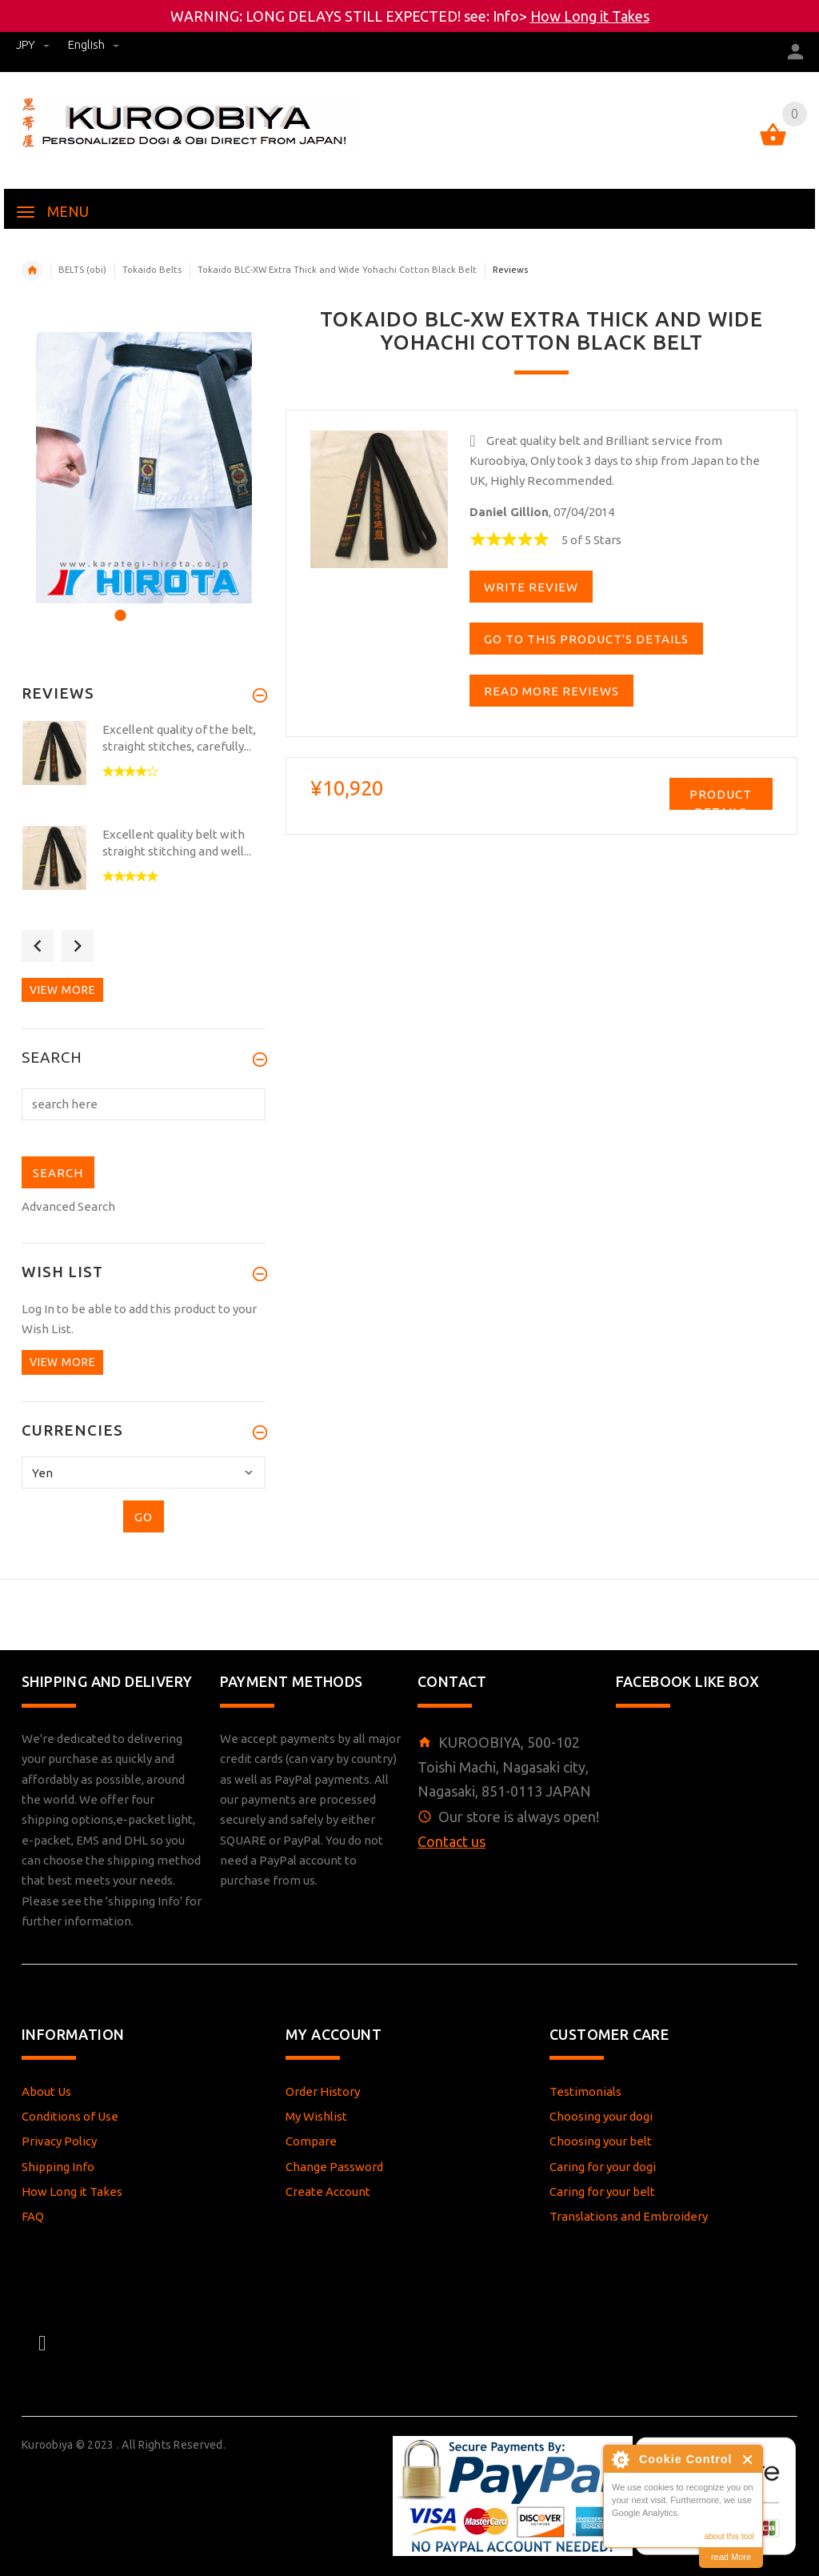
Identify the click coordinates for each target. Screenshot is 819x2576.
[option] (144, 467)
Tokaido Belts (152, 269)
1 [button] (118, 605)
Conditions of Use (70, 2116)
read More (731, 2557)
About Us (46, 2091)
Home (32, 270)
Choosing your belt (600, 2141)
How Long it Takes (589, 16)
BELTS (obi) (82, 269)
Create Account (328, 2191)
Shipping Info (58, 2166)
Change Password (334, 2166)
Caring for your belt (602, 2191)
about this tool (729, 2536)
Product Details (720, 798)
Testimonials (585, 2091)
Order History (323, 2091)
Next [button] (78, 946)
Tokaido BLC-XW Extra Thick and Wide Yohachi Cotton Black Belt (337, 269)
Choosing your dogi (601, 2116)
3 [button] (161, 605)
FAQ (33, 2216)
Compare (311, 2141)
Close (748, 2459)
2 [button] (140, 605)
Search (52, 1058)
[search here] (144, 1104)
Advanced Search (68, 1206)
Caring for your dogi (602, 2166)
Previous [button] (38, 946)
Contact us (451, 1841)
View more (62, 990)
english (93, 44)
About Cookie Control (620, 2459)
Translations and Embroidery (628, 2216)
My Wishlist (316, 2116)
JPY (34, 44)
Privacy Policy (59, 2141)
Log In (38, 1309)
